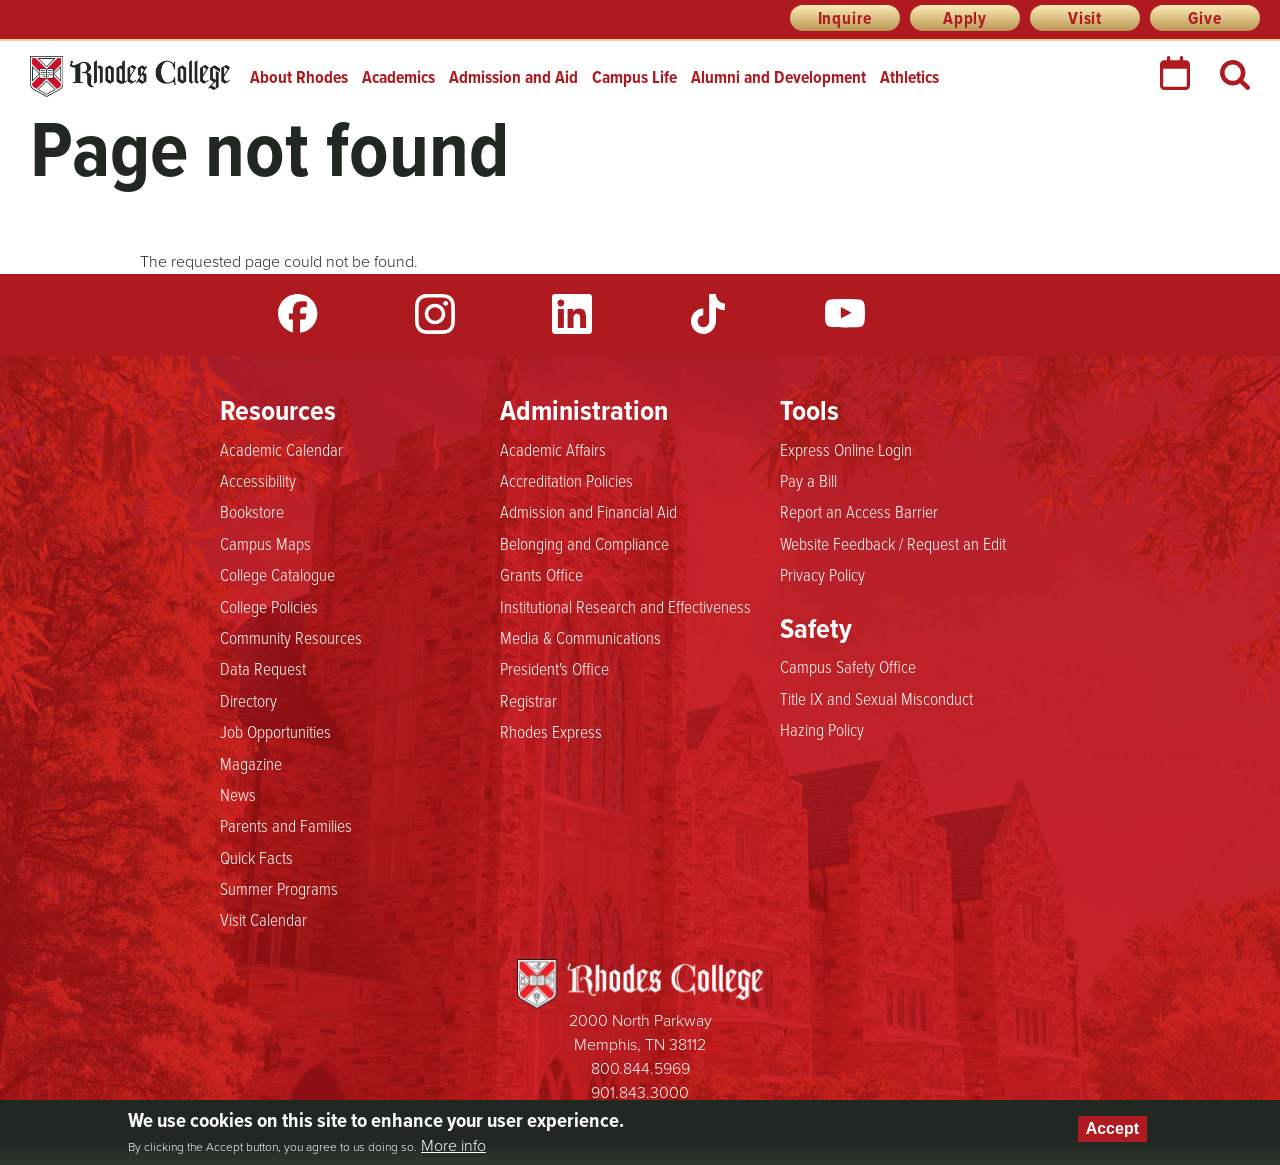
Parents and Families (286, 826)
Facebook (298, 314)
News (238, 795)
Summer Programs (279, 889)
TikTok (708, 314)
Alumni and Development (778, 77)
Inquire (845, 18)
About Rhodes (299, 77)
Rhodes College (130, 76)
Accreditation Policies (566, 481)
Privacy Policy (822, 575)
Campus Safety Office (848, 667)
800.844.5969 (640, 1068)
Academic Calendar (281, 450)
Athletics (909, 77)
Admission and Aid (513, 77)
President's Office (554, 669)
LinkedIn (572, 314)
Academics (398, 77)
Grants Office (541, 575)
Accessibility (258, 481)
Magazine (251, 764)
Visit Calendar (263, 920)
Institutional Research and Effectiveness (625, 607)
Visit (1085, 18)
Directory (248, 701)
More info (453, 1146)
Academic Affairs (553, 450)
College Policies (269, 607)
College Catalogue (277, 575)
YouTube (845, 314)
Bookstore (252, 512)
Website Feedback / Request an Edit (893, 544)
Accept (1112, 1128)
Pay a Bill (808, 481)
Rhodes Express (551, 732)
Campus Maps (265, 544)
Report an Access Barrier (859, 512)
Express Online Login (846, 450)
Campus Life (634, 77)
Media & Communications (580, 638)
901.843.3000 (640, 1092)
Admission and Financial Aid (588, 512)
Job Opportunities (275, 732)
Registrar (528, 701)
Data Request (263, 669)
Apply (965, 18)
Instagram (435, 314)
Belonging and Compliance (584, 544)
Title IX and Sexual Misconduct (876, 699)
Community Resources (291, 638)
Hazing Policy (822, 730)
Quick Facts (256, 858)
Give (1204, 18)
